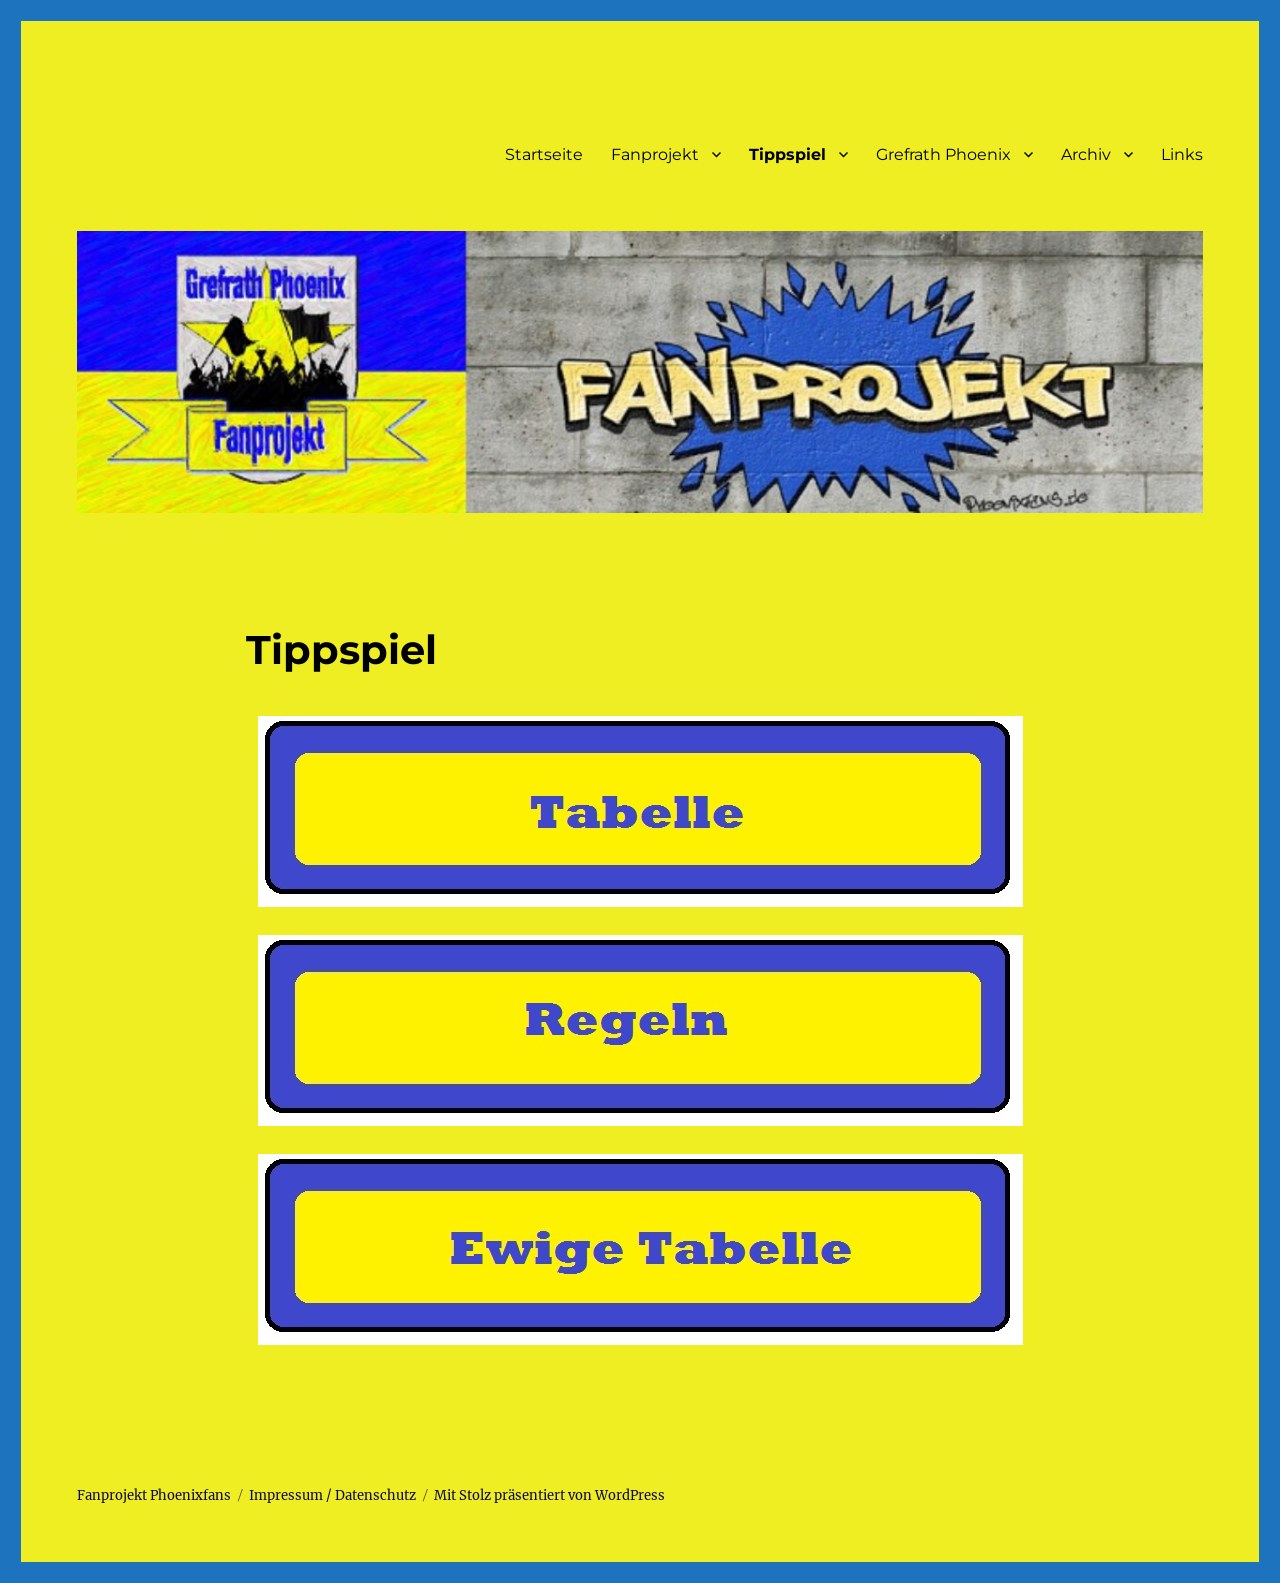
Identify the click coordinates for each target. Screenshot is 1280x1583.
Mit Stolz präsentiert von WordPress (549, 1495)
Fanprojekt (655, 154)
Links (1182, 154)
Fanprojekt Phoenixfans (154, 1495)
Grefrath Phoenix (943, 154)
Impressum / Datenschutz (332, 1495)
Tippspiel (787, 154)
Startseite (544, 154)
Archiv (1086, 154)
